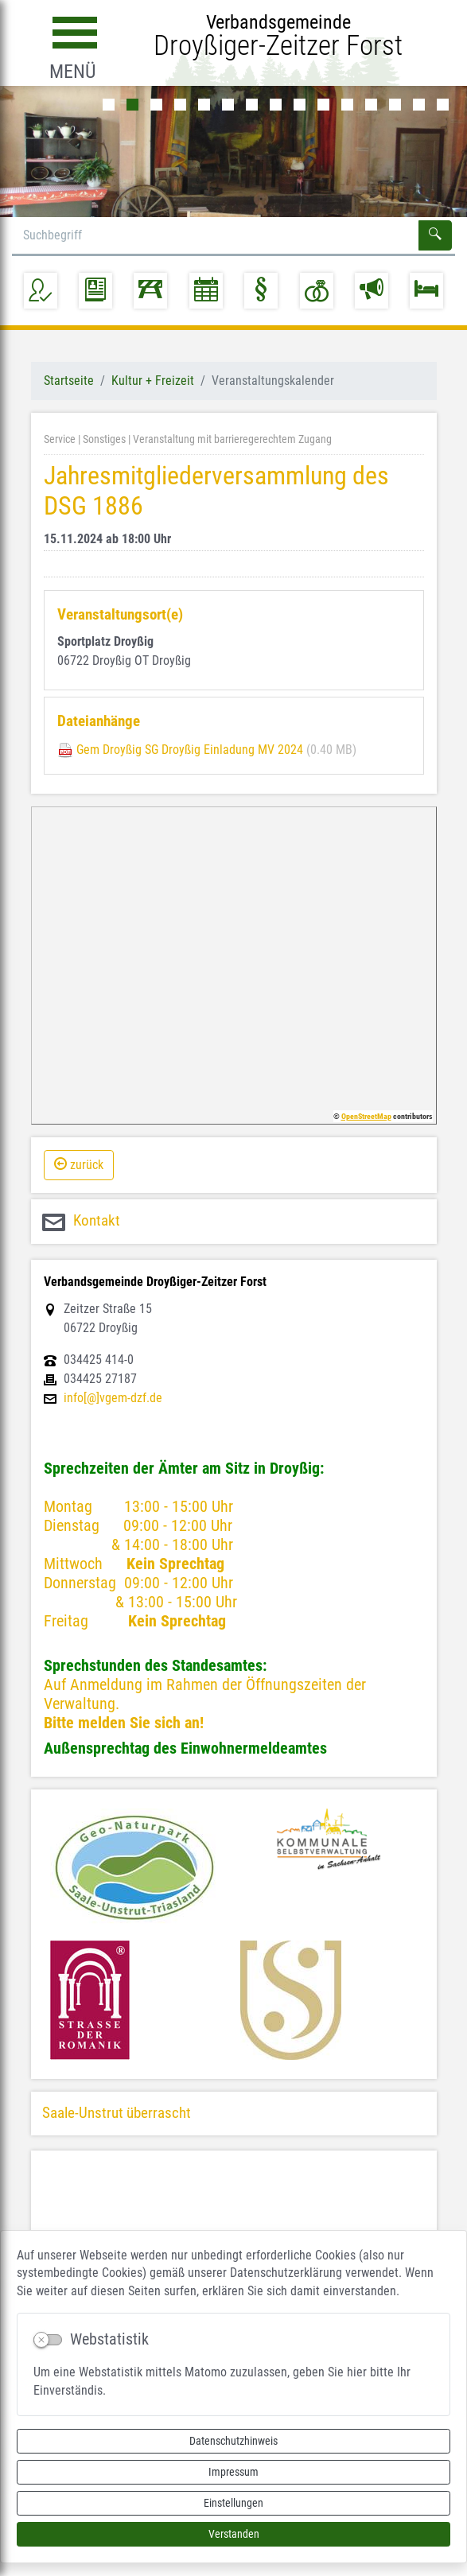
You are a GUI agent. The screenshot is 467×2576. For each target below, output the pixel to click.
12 (371, 105)
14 (419, 105)
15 (443, 105)
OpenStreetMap (366, 1116)
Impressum (233, 2471)
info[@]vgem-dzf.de (113, 1398)
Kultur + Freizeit (152, 380)
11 (347, 105)
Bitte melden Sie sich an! (124, 1722)
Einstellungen (233, 2502)
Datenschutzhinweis (233, 2440)
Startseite (69, 380)
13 (395, 105)
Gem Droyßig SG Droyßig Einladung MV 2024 (189, 749)
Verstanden (233, 2533)
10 (323, 105)
